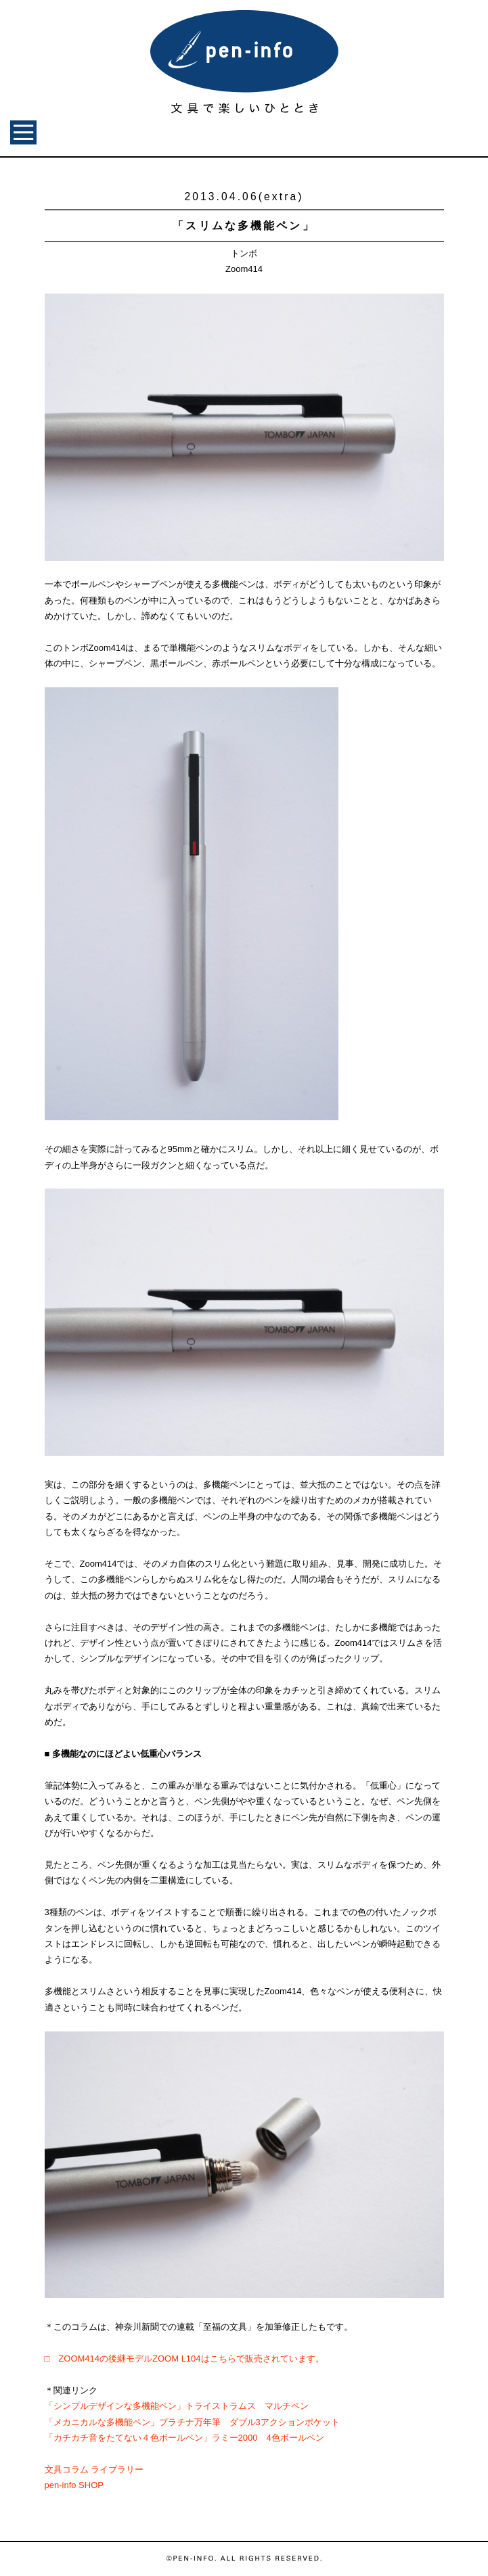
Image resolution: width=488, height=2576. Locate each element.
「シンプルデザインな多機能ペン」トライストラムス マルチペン (177, 2406)
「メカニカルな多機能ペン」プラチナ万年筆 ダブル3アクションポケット (192, 2422)
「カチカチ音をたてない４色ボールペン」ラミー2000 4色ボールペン (184, 2438)
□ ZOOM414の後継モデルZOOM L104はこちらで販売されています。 (184, 2358)
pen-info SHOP (74, 2485)
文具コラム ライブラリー (94, 2469)
